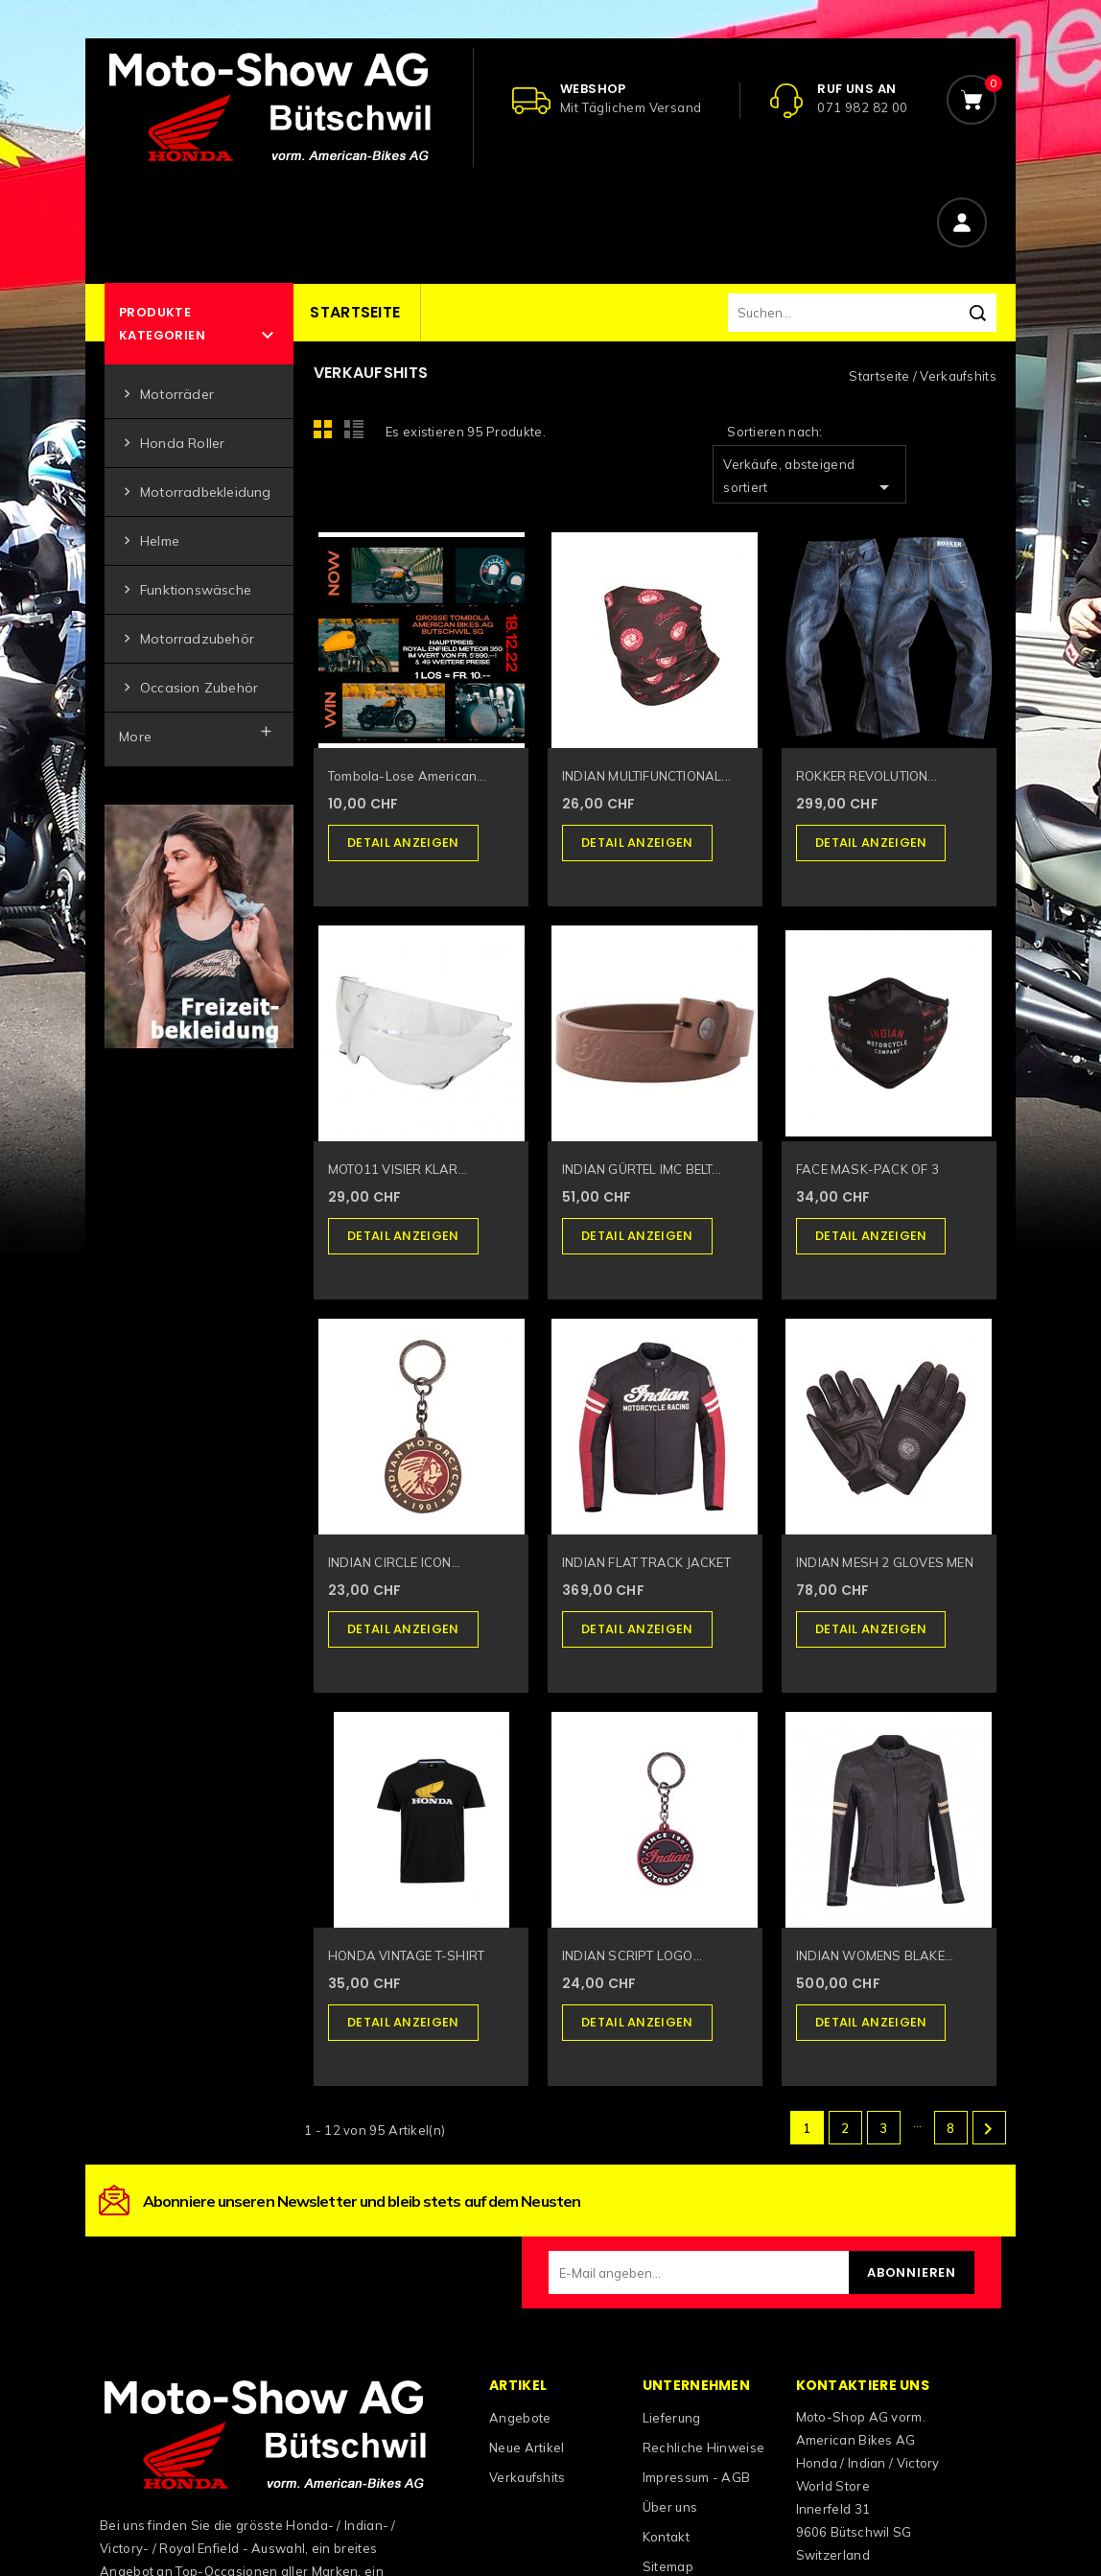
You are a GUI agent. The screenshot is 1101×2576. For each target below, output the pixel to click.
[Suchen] (862, 312)
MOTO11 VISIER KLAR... (397, 1169)
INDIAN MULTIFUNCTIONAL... (646, 776)
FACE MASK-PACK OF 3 (867, 1169)
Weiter (987, 2129)
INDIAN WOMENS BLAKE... (874, 1955)
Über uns (670, 2507)
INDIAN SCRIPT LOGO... (632, 1955)
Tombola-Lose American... (407, 776)
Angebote (519, 2417)
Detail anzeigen (403, 842)
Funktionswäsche (185, 590)
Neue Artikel (527, 2447)
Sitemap (668, 2566)
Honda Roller (171, 443)
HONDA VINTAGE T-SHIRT (406, 1955)
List (356, 434)
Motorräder (166, 395)
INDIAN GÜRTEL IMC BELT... (641, 1169)
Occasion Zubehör (188, 688)
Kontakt (666, 2536)
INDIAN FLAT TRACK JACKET (646, 1562)
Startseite (355, 312)
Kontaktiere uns (863, 2385)
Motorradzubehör (186, 639)
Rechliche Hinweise (703, 2447)
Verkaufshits (527, 2477)
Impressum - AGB (697, 2477)
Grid (328, 434)
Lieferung (672, 2417)
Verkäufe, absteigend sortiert (809, 478)
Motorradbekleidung (195, 492)
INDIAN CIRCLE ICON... (394, 1562)
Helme (149, 541)
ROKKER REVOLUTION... (866, 776)
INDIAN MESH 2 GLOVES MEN (884, 1562)
